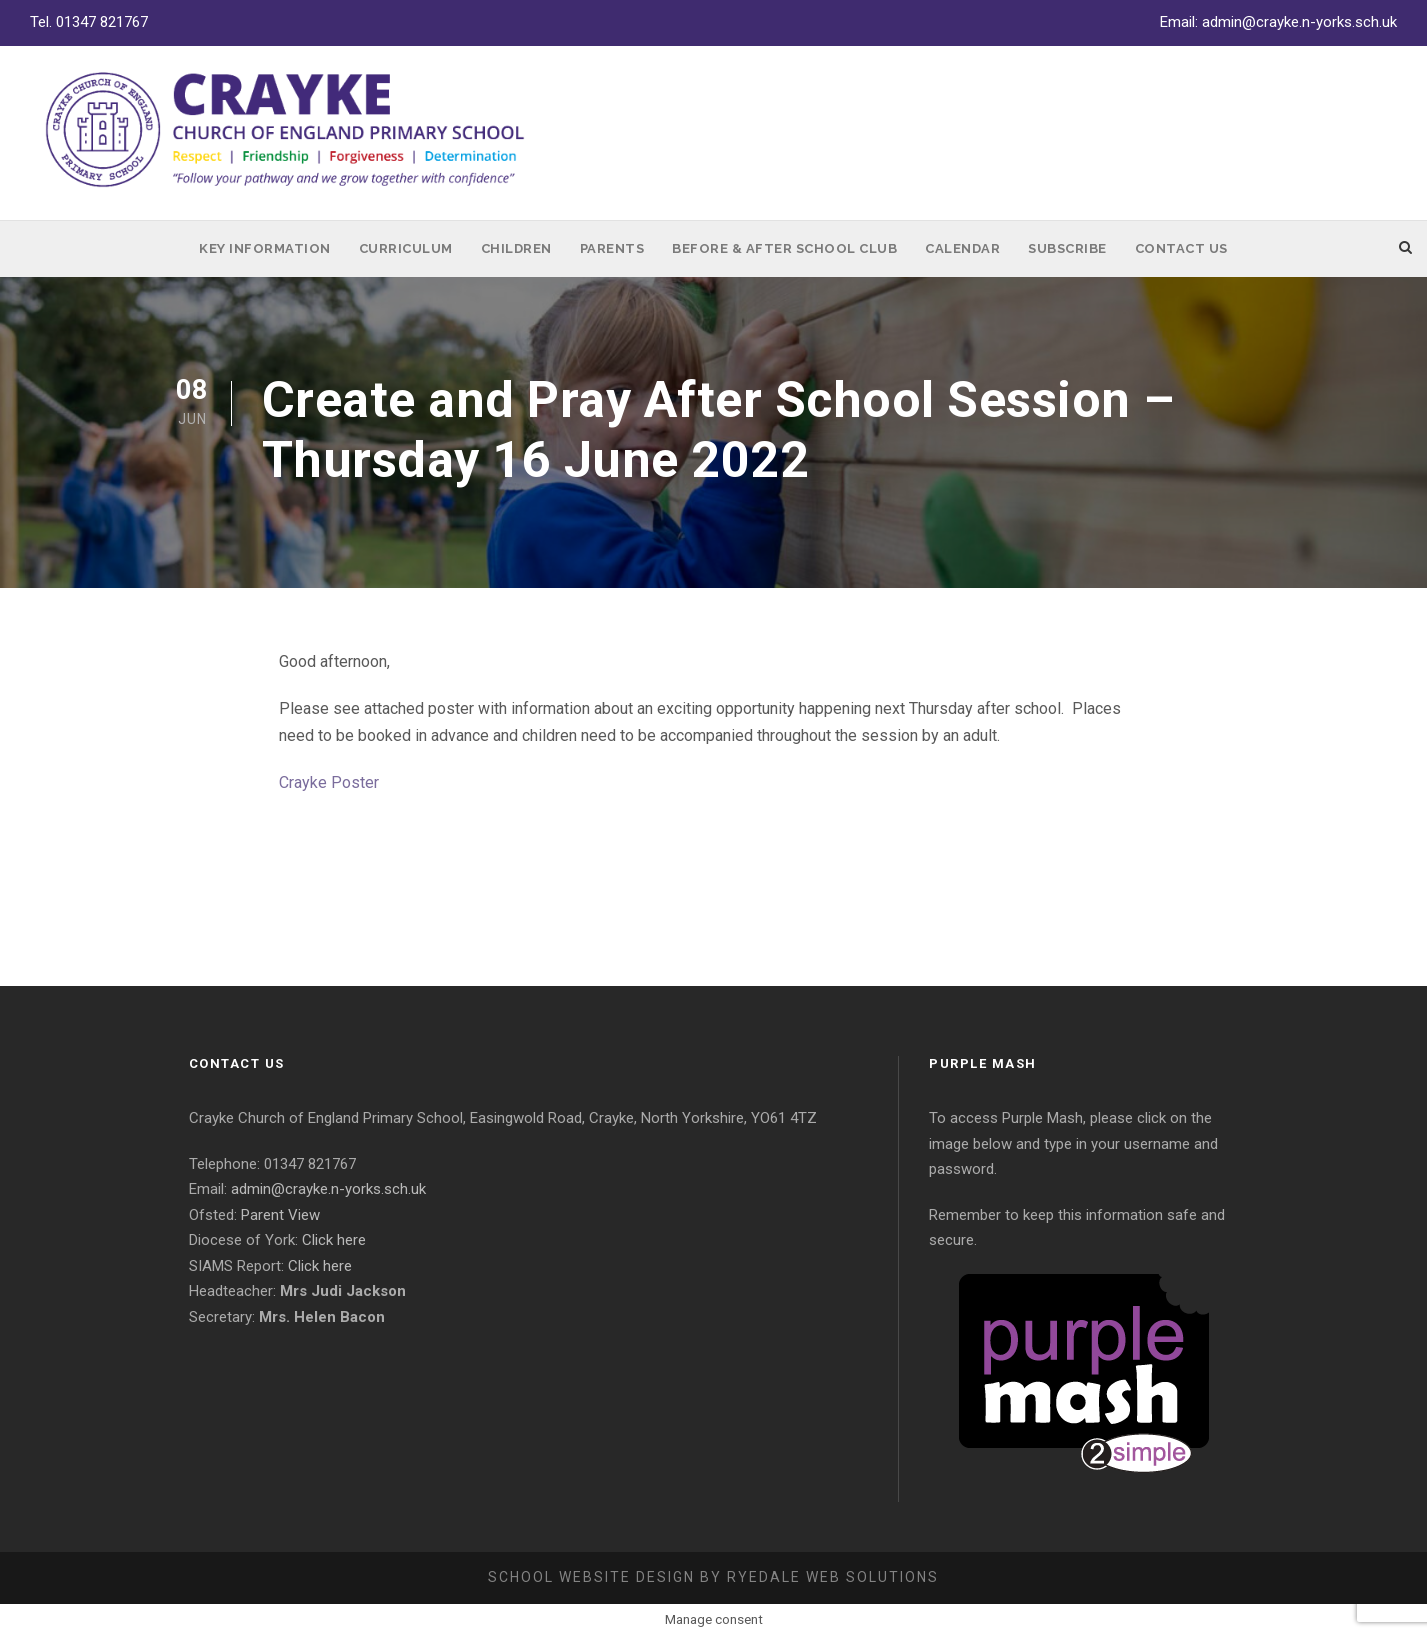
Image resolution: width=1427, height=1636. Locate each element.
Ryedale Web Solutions (833, 1577)
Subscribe (1067, 248)
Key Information (265, 248)
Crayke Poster (329, 782)
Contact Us (1181, 248)
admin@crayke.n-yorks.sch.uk (1299, 22)
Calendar (962, 248)
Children (516, 248)
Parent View (280, 1215)
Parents (612, 248)
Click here (334, 1240)
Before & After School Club (784, 248)
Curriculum (406, 248)
